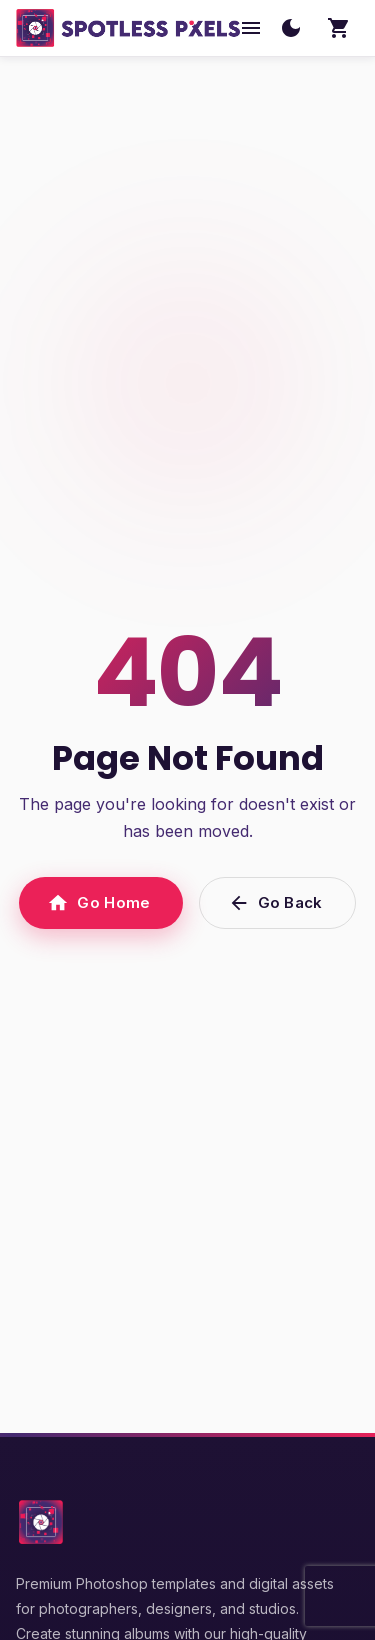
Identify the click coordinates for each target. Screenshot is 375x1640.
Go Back (277, 903)
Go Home (100, 903)
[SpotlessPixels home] (128, 28)
